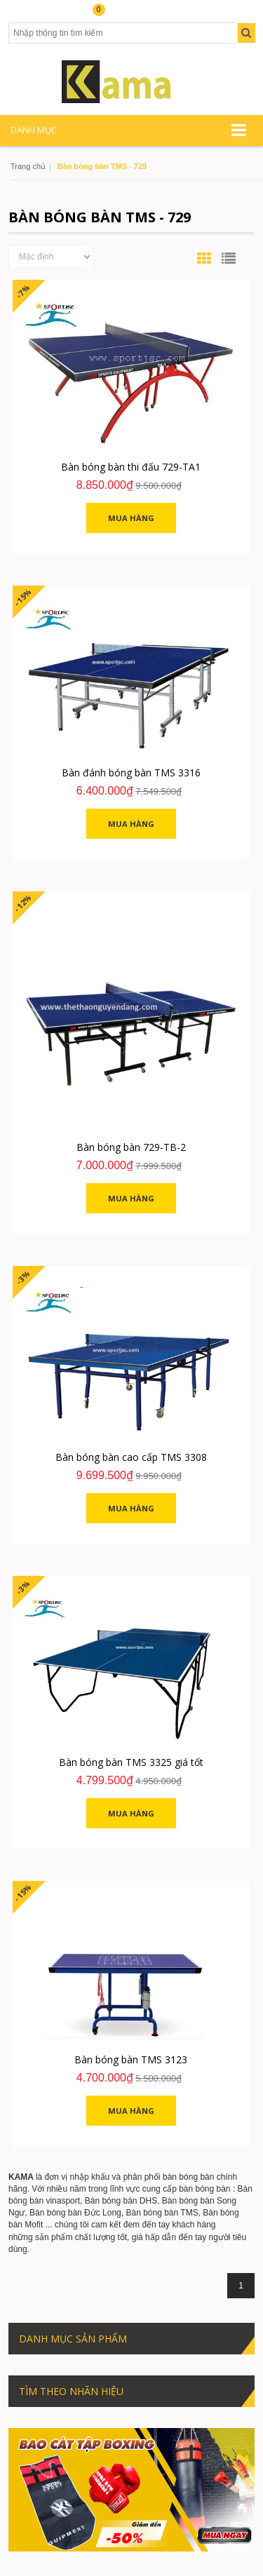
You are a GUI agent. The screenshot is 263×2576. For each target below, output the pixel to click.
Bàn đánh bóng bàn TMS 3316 (131, 772)
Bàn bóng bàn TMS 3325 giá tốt (131, 1762)
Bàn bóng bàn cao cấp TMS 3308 (131, 1457)
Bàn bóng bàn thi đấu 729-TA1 (131, 466)
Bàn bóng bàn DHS (121, 2201)
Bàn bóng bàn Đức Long (75, 2213)
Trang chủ (28, 166)
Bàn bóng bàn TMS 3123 (130, 2059)
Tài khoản (33, 15)
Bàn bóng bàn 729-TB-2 (131, 1147)
